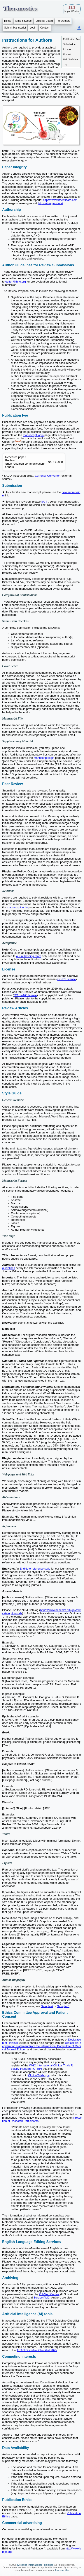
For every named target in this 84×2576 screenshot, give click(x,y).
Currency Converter (47, 475)
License (67, 49)
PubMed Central (49, 2294)
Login (33, 27)
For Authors (63, 20)
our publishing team (28, 956)
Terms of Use (62, 2570)
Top (65, 64)
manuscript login (33, 435)
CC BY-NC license (25, 995)
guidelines (8, 1268)
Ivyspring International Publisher (35, 2564)
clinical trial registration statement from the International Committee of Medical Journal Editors (41, 2046)
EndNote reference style (35, 1568)
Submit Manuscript (15, 27)
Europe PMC (41, 2297)
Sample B (63, 2006)
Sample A (47, 2006)
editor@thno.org (15, 281)
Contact (44, 27)
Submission (69, 44)
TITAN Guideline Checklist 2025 (37, 2350)
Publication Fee (71, 39)
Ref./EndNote (70, 59)
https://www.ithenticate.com (60, 200)
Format (67, 54)
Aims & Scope (23, 20)
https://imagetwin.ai (50, 203)
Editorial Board (44, 20)
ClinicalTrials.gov (38, 2075)
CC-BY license (66, 979)
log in (44, 501)
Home (7, 20)
